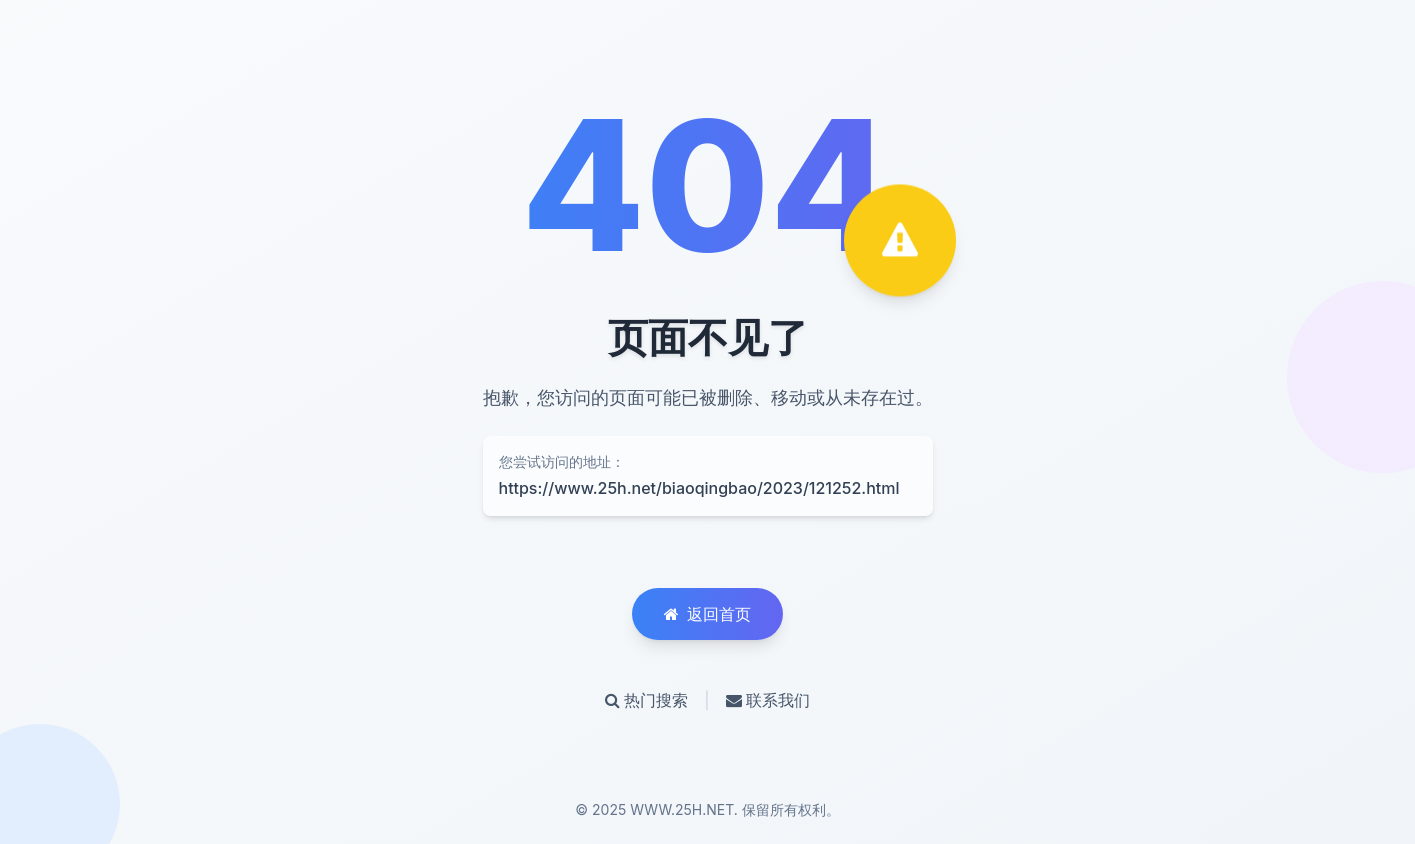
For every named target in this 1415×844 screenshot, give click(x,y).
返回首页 (707, 614)
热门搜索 (646, 700)
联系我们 (768, 700)
